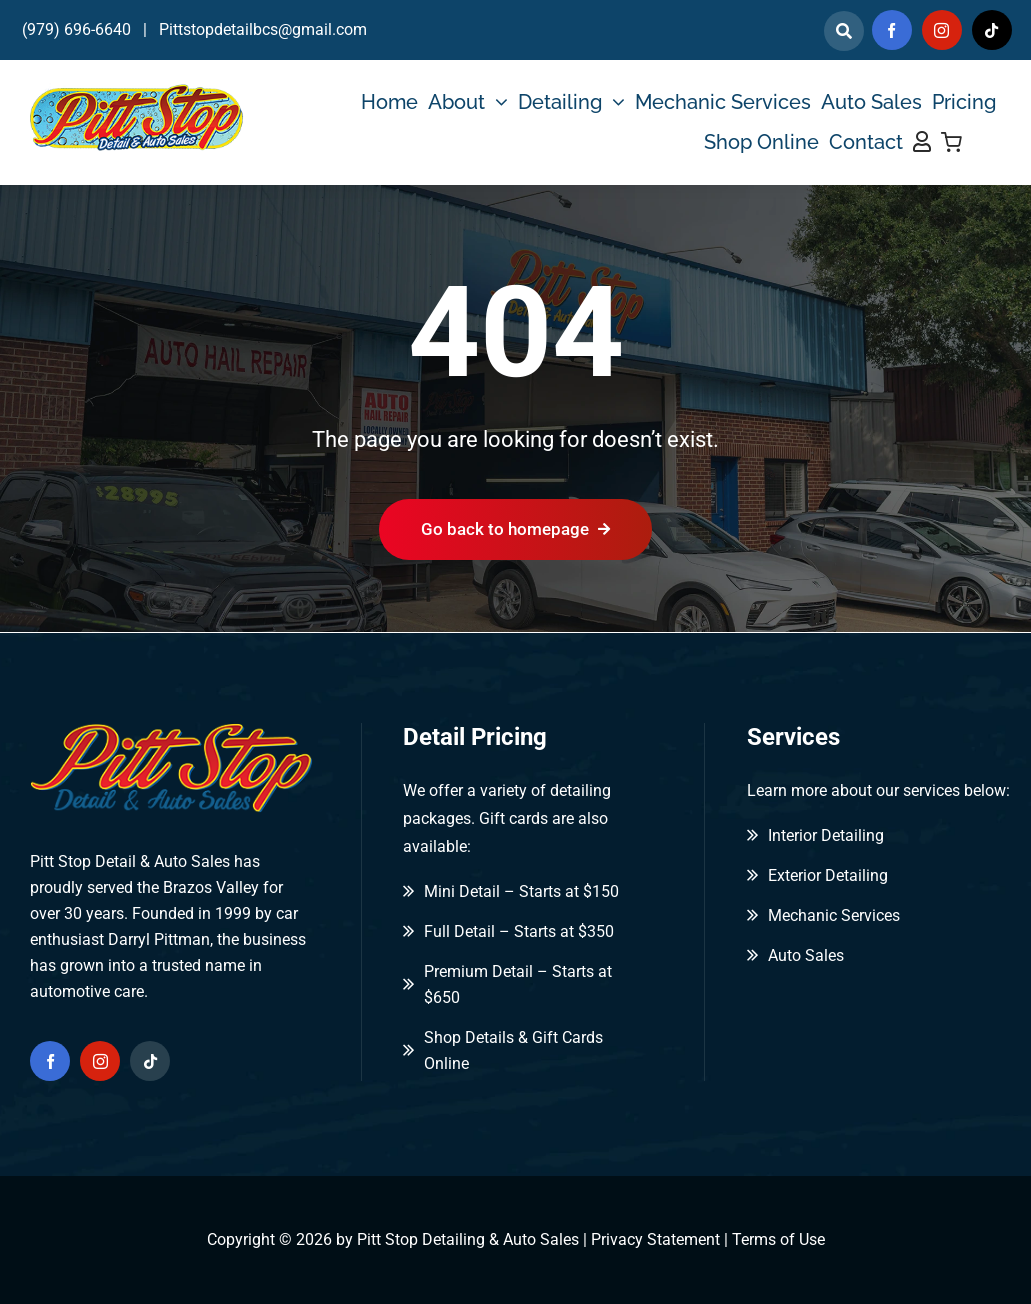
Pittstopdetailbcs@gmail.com (263, 29)
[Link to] (844, 31)
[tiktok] (992, 30)
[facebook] (892, 30)
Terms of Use (778, 1239)
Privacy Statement (655, 1239)
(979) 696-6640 (76, 29)
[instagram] (942, 30)
